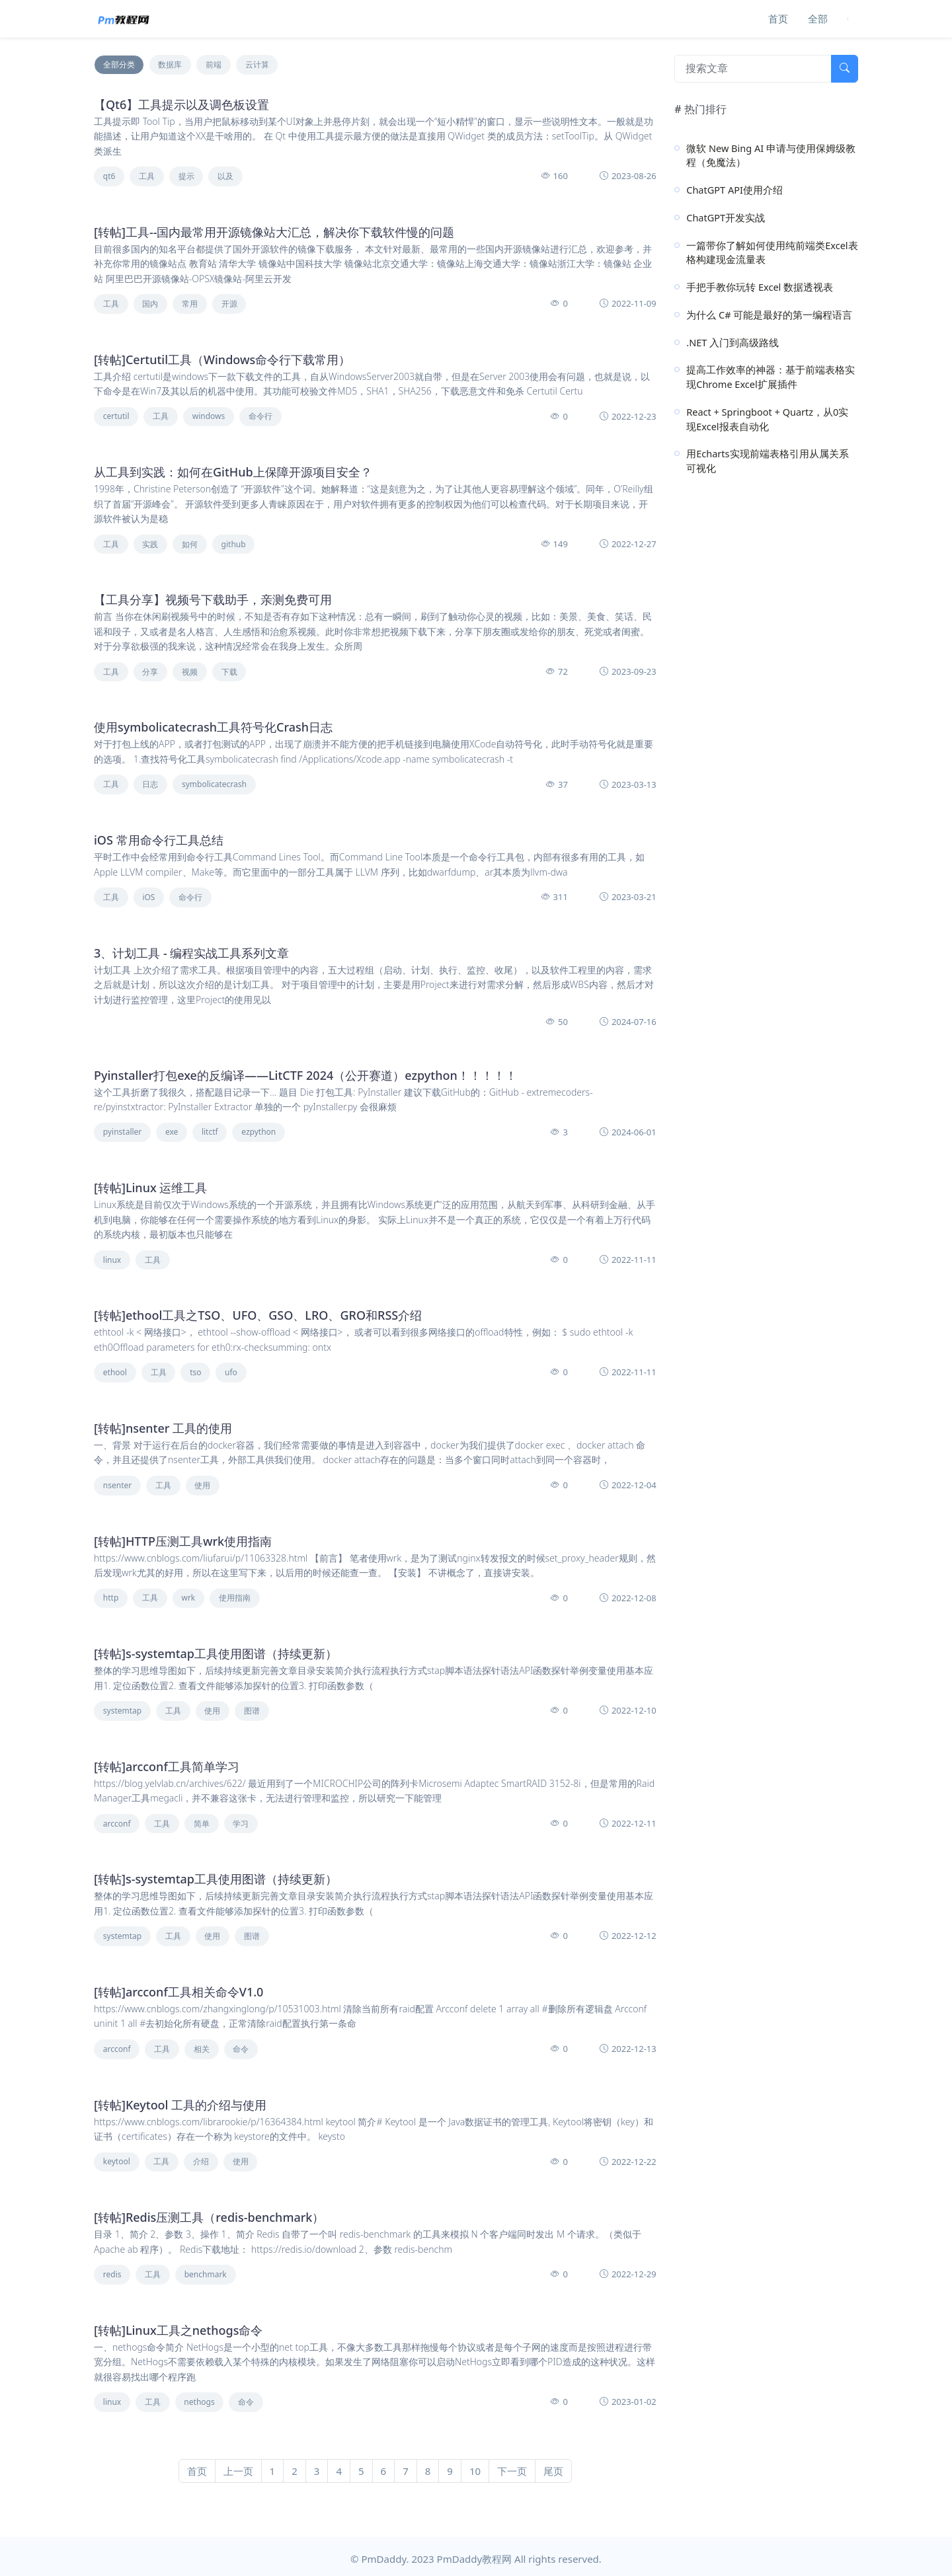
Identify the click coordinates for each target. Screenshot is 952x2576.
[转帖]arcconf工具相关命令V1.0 (178, 1992)
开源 (229, 303)
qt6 (109, 176)
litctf (210, 1131)
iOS (148, 897)
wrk (188, 1597)
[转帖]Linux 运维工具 (150, 1187)
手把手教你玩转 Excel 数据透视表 (759, 286)
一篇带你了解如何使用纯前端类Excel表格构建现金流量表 (771, 252)
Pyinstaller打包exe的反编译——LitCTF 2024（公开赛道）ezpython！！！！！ (305, 1075)
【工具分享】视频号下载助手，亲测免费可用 (213, 599)
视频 (190, 671)
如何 (190, 544)
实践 (150, 544)
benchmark (205, 2274)
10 (475, 2471)
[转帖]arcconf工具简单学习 (166, 1766)
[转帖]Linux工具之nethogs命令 (178, 2330)
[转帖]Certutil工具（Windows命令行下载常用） (222, 359)
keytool (116, 2161)
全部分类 (119, 64)
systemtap (122, 1710)
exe (171, 1131)
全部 (818, 18)
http (110, 1597)
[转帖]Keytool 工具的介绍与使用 (180, 2105)
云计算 (257, 64)
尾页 (553, 2471)
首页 (778, 18)
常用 (190, 303)
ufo (231, 1372)
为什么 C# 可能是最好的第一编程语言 (769, 314)
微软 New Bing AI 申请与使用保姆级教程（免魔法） (770, 155)
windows (208, 416)
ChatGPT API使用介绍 (734, 189)
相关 (202, 2049)
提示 (186, 176)
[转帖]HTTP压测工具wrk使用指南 (183, 1541)
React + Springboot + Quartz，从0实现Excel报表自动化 (767, 419)
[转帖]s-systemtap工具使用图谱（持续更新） (215, 1653)
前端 (213, 64)
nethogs (199, 2401)
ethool (115, 1372)
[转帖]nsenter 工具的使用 (163, 1428)
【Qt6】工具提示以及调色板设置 (181, 104)
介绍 (201, 2161)
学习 (241, 1823)
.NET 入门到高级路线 (732, 342)
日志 (150, 784)
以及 (225, 176)
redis (112, 2274)
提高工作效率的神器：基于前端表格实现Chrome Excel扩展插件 (770, 377)
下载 (229, 671)
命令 (241, 2049)
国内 (150, 303)
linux (112, 1260)
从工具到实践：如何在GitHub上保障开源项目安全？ (233, 472)
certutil (116, 416)
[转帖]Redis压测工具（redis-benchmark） (209, 2217)
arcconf (117, 1823)
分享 (150, 671)
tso (195, 1372)
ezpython (258, 1131)
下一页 (512, 2471)
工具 (147, 176)
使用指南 (235, 1597)
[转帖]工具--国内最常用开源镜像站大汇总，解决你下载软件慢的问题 (274, 232)
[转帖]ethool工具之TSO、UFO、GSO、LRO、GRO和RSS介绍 (258, 1315)
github (233, 544)
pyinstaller (122, 1131)
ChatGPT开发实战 (725, 217)
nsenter (117, 1485)
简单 (202, 1823)
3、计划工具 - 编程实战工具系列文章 (191, 953)
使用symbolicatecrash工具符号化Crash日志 (213, 727)
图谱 (252, 1710)
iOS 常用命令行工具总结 (158, 840)
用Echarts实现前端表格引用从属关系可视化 (767, 460)
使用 (202, 1485)
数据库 (170, 64)
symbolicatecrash (214, 784)
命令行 (260, 416)
